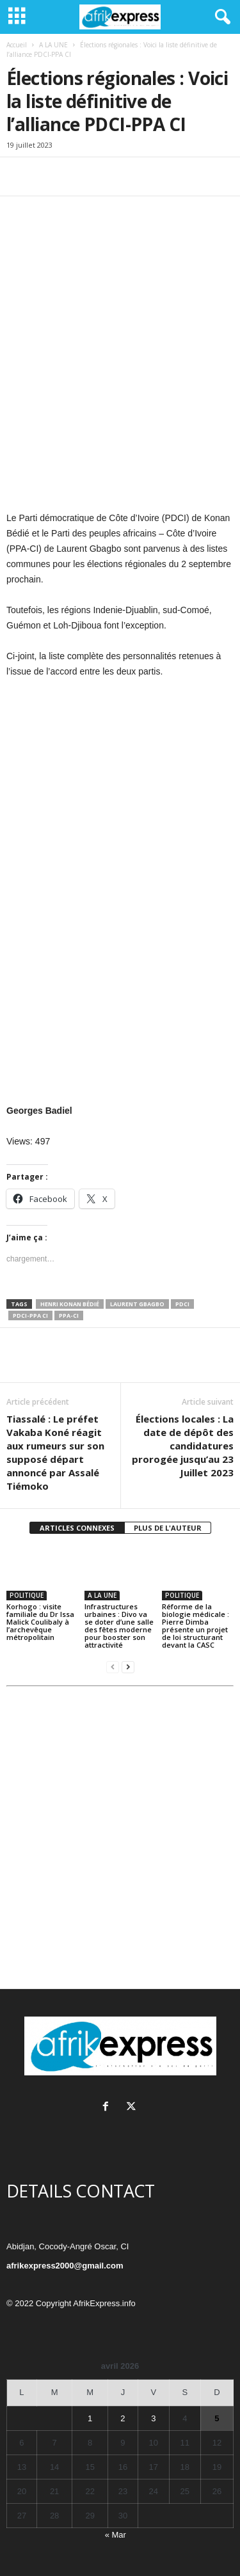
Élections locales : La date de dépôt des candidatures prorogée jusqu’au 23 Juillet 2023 (183, 1445)
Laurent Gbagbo (137, 1304)
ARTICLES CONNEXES (77, 1528)
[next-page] (128, 1666)
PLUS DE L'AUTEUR (168, 1528)
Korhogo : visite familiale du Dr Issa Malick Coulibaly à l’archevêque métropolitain (40, 1622)
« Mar (115, 2535)
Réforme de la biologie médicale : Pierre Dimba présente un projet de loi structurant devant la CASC (195, 1626)
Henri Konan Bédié (69, 1304)
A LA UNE (53, 44)
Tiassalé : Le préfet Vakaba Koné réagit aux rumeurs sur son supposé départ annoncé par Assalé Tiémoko (55, 1452)
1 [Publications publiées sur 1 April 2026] (90, 2418)
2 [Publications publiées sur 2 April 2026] (122, 2418)
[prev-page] (112, 1666)
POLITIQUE (27, 1595)
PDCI (182, 1304)
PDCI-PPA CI (30, 1315)
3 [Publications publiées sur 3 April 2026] (153, 2418)
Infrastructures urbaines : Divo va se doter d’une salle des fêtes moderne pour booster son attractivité (119, 1626)
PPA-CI (69, 1315)
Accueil (16, 44)
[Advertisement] (120, 1842)
